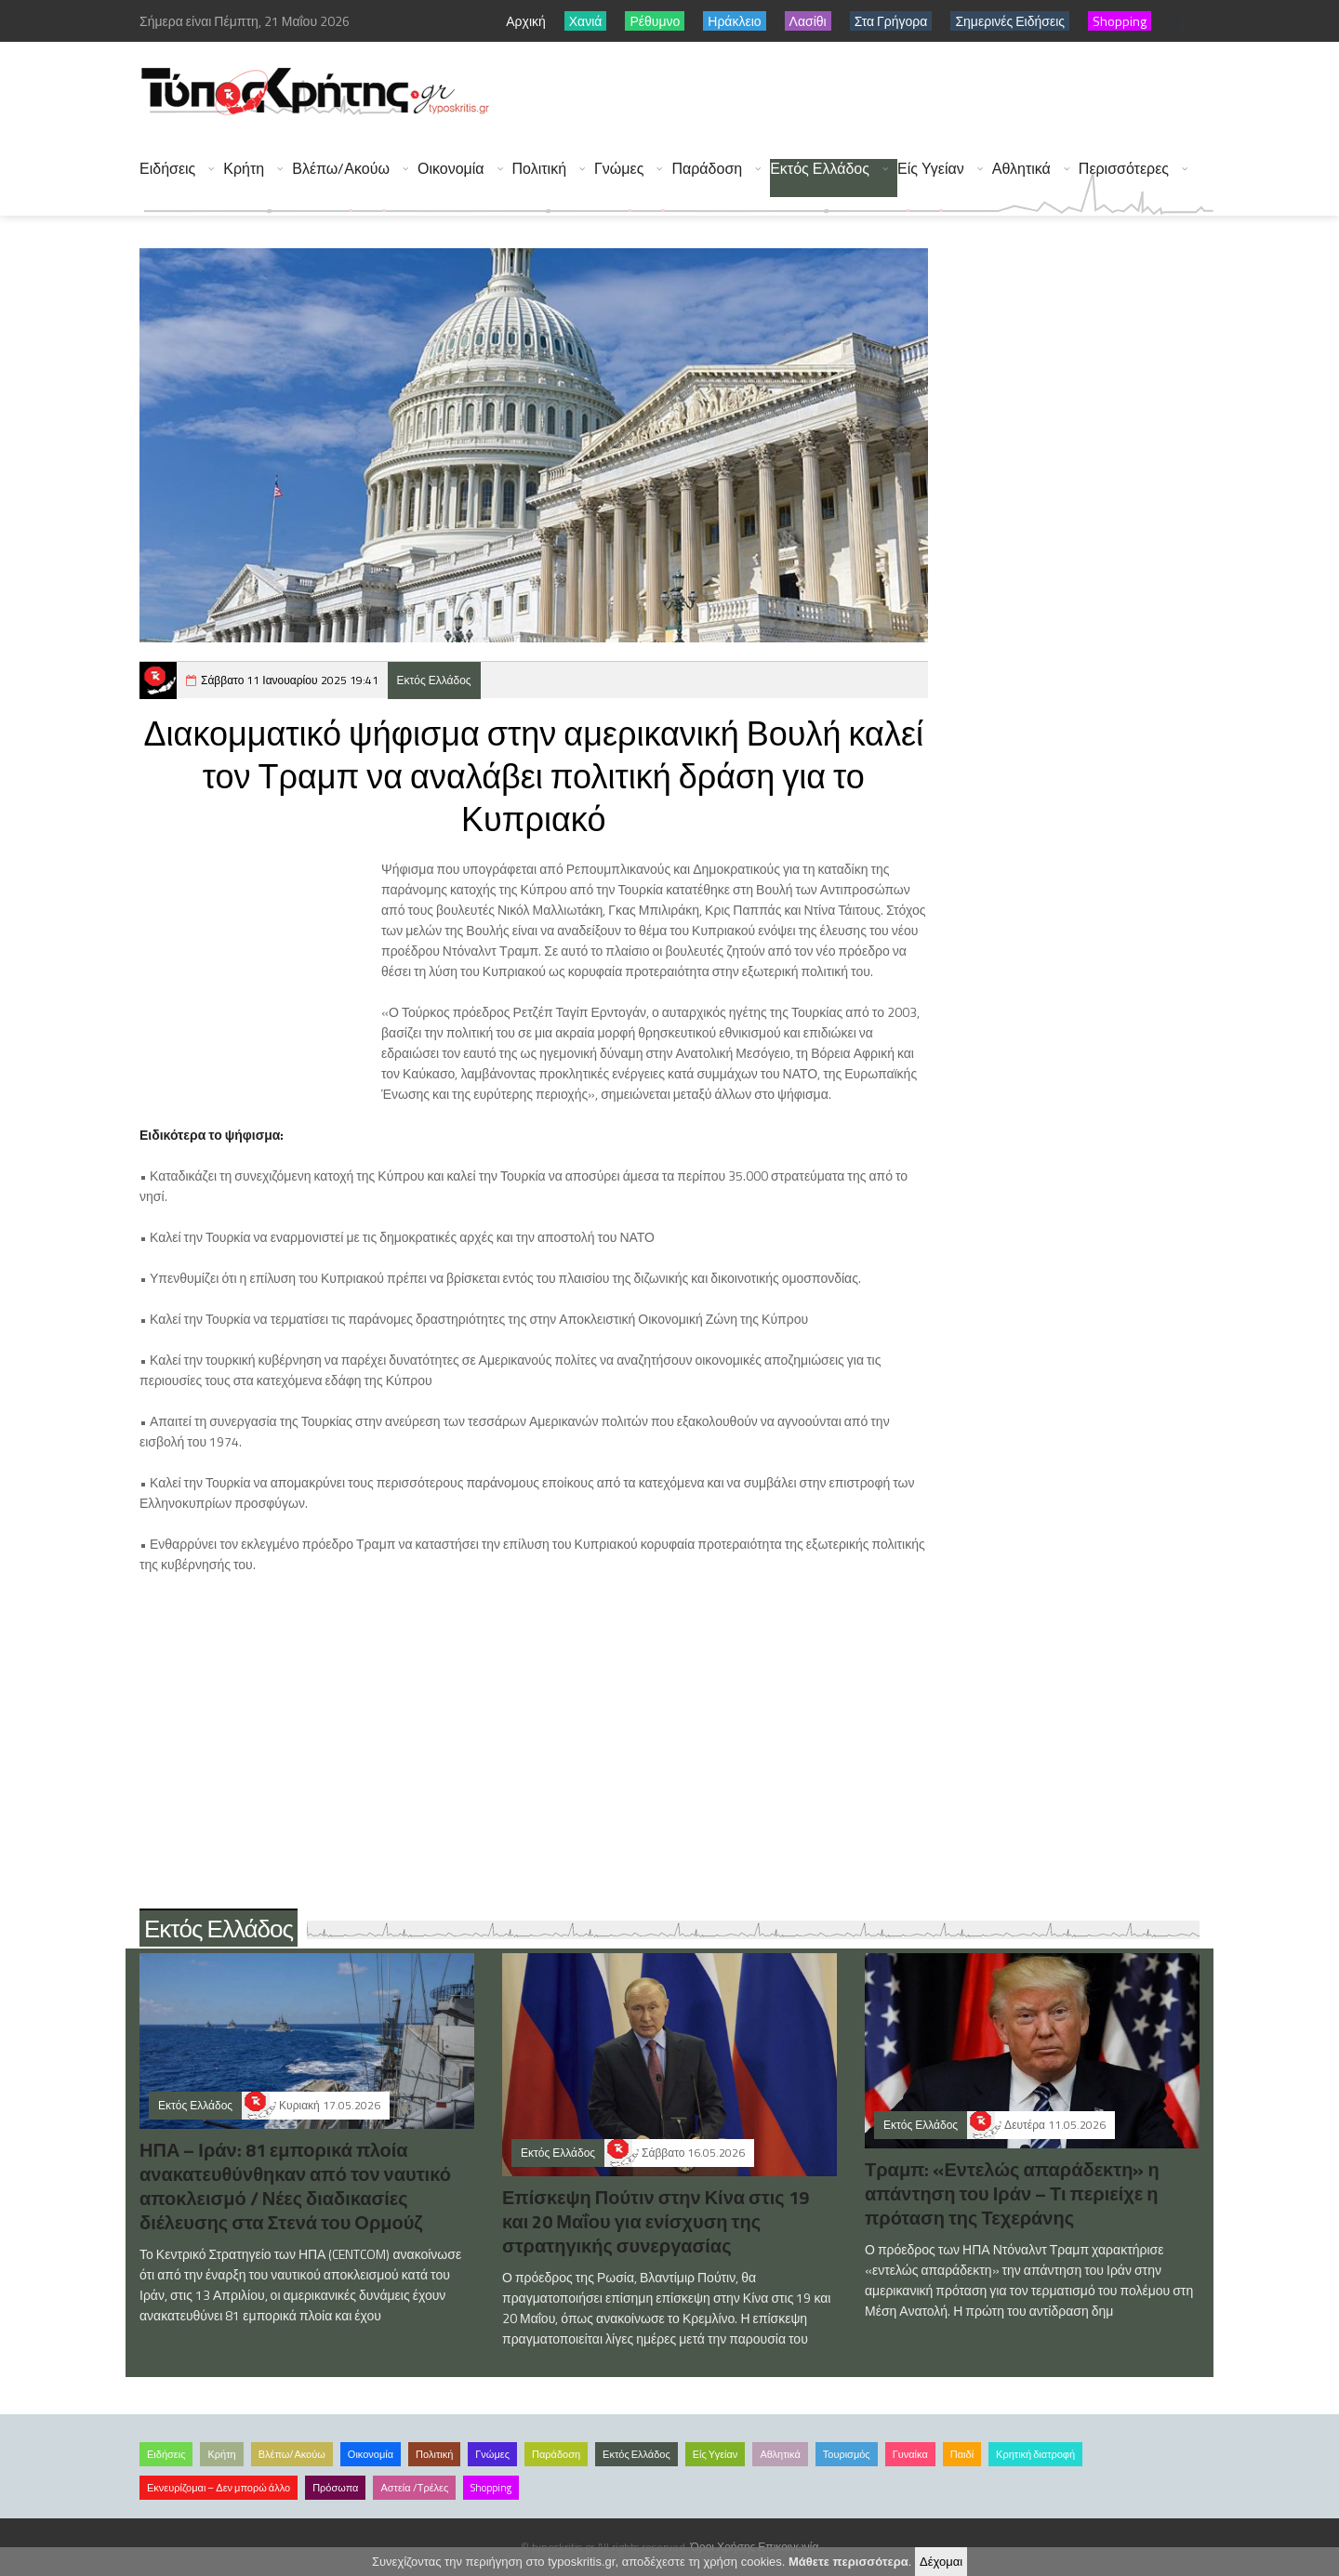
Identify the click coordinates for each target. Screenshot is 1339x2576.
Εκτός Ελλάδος (819, 168)
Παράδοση (706, 168)
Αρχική (526, 21)
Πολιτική (539, 168)
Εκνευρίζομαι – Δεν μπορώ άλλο (218, 2487)
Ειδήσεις (167, 168)
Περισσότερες (1124, 168)
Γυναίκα (910, 2454)
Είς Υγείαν (930, 168)
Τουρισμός (846, 2454)
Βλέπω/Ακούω (341, 168)
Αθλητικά (1021, 168)
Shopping (491, 2487)
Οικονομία (451, 168)
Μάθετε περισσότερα (848, 2562)
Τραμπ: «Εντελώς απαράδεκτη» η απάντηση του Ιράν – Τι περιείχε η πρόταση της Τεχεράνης (1012, 2193)
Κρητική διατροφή (1035, 2454)
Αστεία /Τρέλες (414, 2487)
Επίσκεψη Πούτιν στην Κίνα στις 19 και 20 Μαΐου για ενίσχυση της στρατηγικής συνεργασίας (655, 2221)
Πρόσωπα (335, 2487)
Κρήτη (243, 168)
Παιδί (962, 2454)
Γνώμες (618, 168)
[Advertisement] (875, 93)
